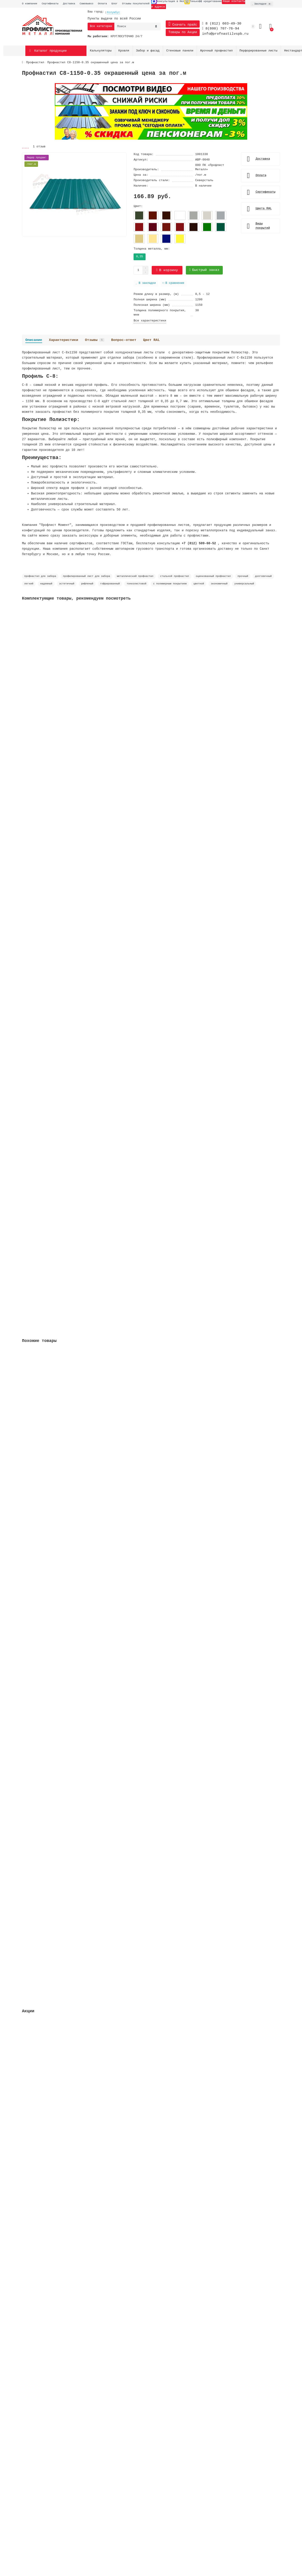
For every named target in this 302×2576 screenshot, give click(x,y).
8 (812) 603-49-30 (221, 24)
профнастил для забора (40, 576)
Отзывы (94, 340)
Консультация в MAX (167, 1)
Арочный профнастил (216, 50)
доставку (225, 549)
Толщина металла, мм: (152, 248)
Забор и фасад (148, 50)
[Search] (137, 26)
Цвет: (138, 206)
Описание (33, 340)
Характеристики (63, 340)
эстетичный (66, 583)
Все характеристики (150, 320)
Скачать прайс (182, 24)
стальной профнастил (174, 576)
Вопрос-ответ (123, 340)
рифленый (87, 583)
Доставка (69, 3)
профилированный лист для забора (86, 576)
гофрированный (110, 583)
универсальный (244, 583)
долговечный (263, 576)
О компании (29, 3)
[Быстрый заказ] (204, 270)
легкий (28, 583)
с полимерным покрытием (170, 583)
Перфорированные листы (259, 50)
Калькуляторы (101, 50)
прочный (242, 576)
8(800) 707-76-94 (220, 29)
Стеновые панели (179, 50)
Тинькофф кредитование (203, 1)
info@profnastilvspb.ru (225, 34)
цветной (198, 583)
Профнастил (35, 62)
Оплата (102, 3)
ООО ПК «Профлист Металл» (209, 167)
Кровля (123, 50)
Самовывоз (86, 3)
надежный (46, 583)
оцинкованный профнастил (213, 576)
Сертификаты (50, 3)
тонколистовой (136, 583)
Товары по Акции (182, 32)
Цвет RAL (151, 340)
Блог (114, 3)
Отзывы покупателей (135, 3)
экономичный (219, 583)
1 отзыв (34, 146)
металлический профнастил (135, 576)
